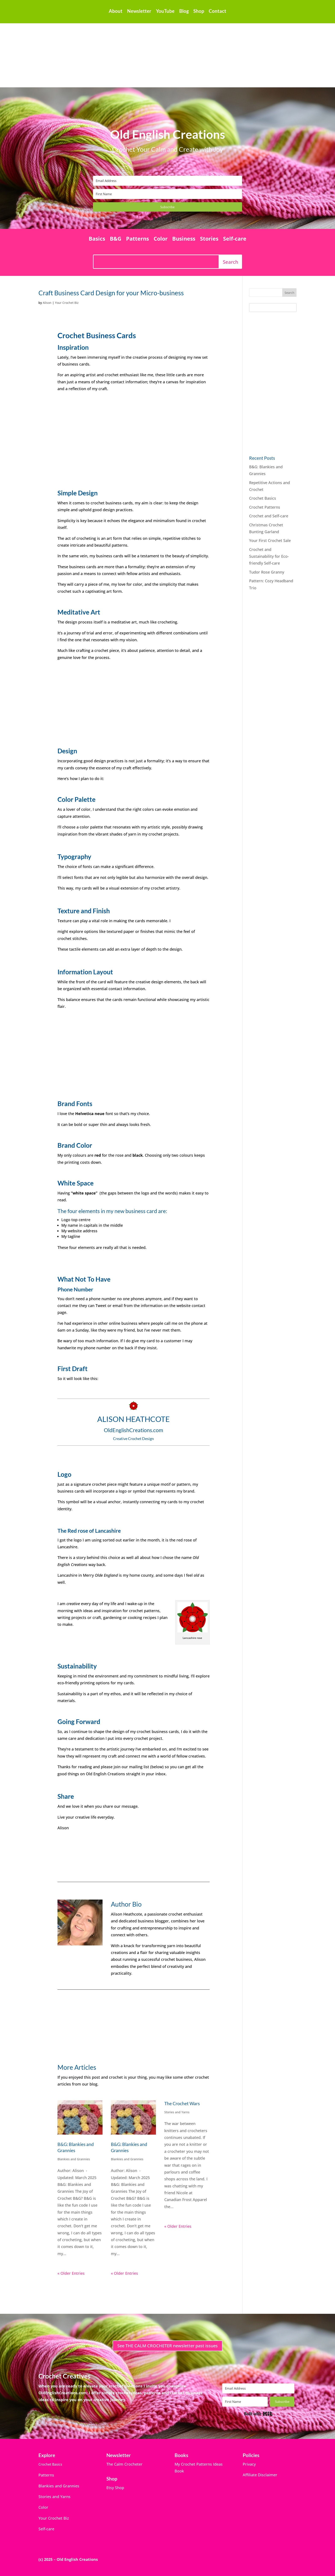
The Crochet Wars (182, 2103)
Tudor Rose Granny (266, 572)
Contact (217, 12)
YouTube (165, 12)
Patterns (137, 239)
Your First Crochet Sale (270, 540)
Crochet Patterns (264, 507)
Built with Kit (167, 218)
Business (183, 239)
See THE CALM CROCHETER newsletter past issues (167, 2346)
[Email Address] (167, 181)
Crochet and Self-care (269, 515)
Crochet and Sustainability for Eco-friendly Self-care (269, 556)
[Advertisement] (167, 55)
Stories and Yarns (177, 2112)
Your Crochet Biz (67, 303)
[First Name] (167, 194)
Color (161, 239)
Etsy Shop (115, 2487)
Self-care (234, 239)
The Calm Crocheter (124, 2464)
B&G (115, 239)
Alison (47, 303)
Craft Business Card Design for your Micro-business (111, 293)
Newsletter (139, 12)
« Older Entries (71, 2273)
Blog (184, 12)
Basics (97, 239)
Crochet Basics (262, 498)
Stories (209, 239)
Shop (198, 12)
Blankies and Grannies (73, 2159)
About (115, 12)
